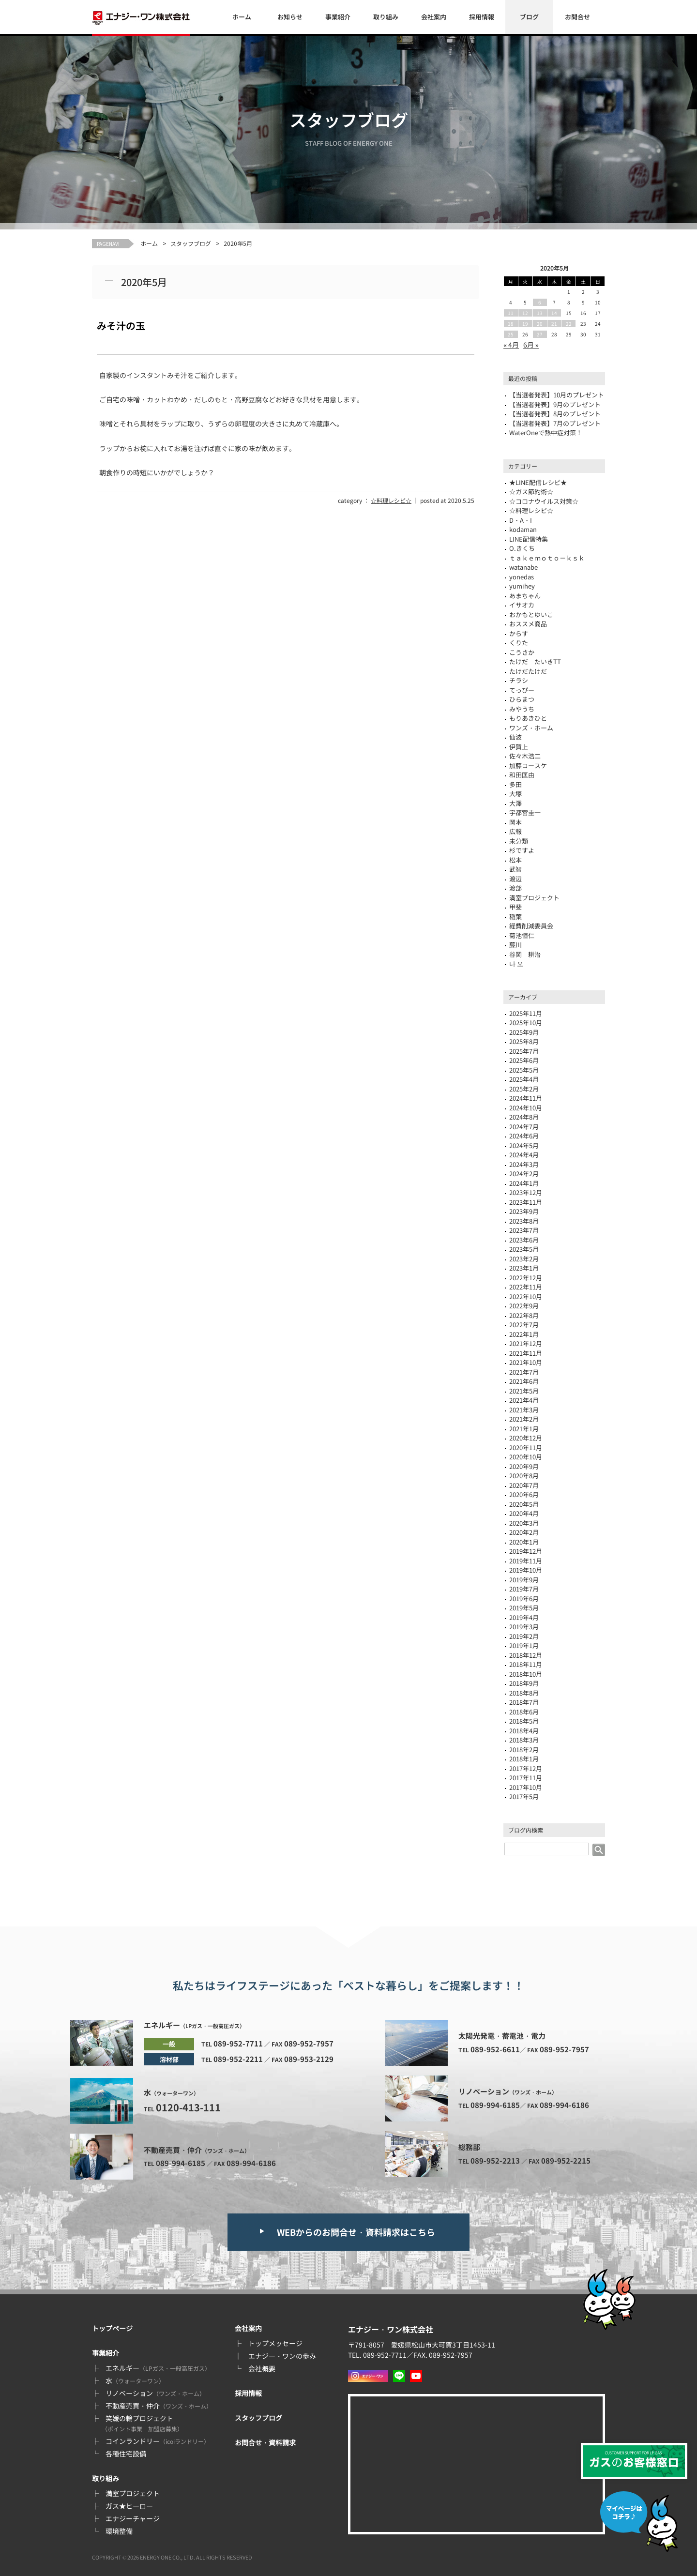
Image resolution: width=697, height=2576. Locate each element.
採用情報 (481, 16)
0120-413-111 (188, 2107)
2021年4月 (524, 1400)
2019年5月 (524, 1607)
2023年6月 (524, 1239)
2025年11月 (525, 1013)
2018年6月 (524, 1711)
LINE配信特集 (528, 539)
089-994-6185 (180, 2163)
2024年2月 (524, 1173)
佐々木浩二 (525, 755)
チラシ (518, 680)
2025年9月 (524, 1032)
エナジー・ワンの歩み (282, 2356)
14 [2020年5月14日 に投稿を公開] (554, 313)
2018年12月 (525, 1655)
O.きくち (522, 548)
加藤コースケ (528, 765)
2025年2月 (524, 1088)
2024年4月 (524, 1154)
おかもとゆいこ (531, 614)
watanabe (523, 567)
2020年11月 (525, 1447)
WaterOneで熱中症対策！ (545, 432)
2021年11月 (525, 1353)
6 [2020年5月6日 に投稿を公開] (539, 302)
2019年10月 (525, 1570)
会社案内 (433, 16)
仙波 (515, 737)
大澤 (515, 803)
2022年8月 (524, 1315)
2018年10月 (525, 1674)
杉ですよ (521, 850)
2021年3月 (524, 1409)
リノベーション (155, 2393)
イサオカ (521, 604)
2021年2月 (524, 1419)
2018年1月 (524, 1758)
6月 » (531, 344)
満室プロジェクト (534, 897)
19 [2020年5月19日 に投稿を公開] (525, 323)
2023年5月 (524, 1249)
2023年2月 (524, 1258)
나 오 (516, 963)
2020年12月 (525, 1437)
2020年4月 (524, 1513)
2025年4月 (524, 1079)
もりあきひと (528, 718)
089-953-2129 (308, 2059)
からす (518, 633)
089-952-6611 (495, 2049)
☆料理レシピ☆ (391, 500)
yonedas (521, 576)
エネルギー (158, 2368)
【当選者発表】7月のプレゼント (555, 423)
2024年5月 (524, 1145)
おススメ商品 (528, 623)
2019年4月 (524, 1617)
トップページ (112, 2328)
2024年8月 (524, 1116)
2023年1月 (524, 1268)
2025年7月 (524, 1051)
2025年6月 (524, 1060)
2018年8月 (524, 1692)
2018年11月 (525, 1664)
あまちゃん (525, 595)
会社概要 (261, 2368)
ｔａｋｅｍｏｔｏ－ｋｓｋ (547, 557)
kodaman (523, 529)
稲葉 (515, 916)
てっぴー (521, 690)
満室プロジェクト (133, 2493)
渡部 (515, 888)
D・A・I (520, 520)
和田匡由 (521, 774)
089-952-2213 (495, 2160)
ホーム (241, 16)
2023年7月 (524, 1230)
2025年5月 (524, 1070)
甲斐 (515, 906)
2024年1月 (524, 1183)
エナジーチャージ (133, 2518)
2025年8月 (524, 1041)
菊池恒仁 (521, 935)
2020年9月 (524, 1466)
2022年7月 (524, 1324)
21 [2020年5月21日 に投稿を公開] (554, 323)
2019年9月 (524, 1579)
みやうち (521, 708)
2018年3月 (524, 1739)
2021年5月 (524, 1390)
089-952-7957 (308, 2043)
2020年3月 (524, 1523)
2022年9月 (524, 1305)
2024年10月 (525, 1107)
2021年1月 (524, 1428)
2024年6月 (524, 1135)
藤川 (515, 944)
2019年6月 (524, 1598)
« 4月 (511, 344)
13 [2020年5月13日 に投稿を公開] (540, 313)
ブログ (529, 16)
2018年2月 (524, 1749)
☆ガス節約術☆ (531, 491)
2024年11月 (525, 1098)
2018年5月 (524, 1721)
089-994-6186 (251, 2163)
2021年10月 (525, 1362)
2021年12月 (525, 1343)
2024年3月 (524, 1164)
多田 (515, 784)
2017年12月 (525, 1768)
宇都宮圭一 (525, 812)
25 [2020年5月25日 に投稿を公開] (511, 334)
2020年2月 (524, 1532)
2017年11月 (525, 1777)
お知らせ (290, 16)
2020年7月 (524, 1485)
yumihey (522, 586)
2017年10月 (525, 1787)
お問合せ (577, 16)
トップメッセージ (275, 2343)
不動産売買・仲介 (159, 2405)
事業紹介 (337, 16)
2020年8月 (524, 1475)
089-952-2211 (238, 2059)
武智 (515, 869)
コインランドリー (158, 2441)
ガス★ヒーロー (129, 2506)
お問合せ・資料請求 (265, 2442)
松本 (515, 859)
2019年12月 (525, 1551)
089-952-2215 (566, 2160)
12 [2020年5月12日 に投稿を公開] (525, 313)
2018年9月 (524, 1683)
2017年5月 (524, 1796)
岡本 (515, 822)
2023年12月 (525, 1192)
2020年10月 (525, 1456)
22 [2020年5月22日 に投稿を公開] (569, 323)
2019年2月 (524, 1636)
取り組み (385, 16)
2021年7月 (524, 1372)
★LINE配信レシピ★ (538, 482)
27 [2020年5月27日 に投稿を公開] (540, 334)
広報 (515, 831)
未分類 (518, 841)
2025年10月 (525, 1022)
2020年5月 (524, 1504)
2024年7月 (524, 1126)
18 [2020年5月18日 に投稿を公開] (511, 323)
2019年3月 (524, 1626)
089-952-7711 (238, 2043)
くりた (518, 642)
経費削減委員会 (531, 925)
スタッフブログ (190, 243)
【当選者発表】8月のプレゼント (555, 413)
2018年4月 (524, 1730)
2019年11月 (525, 1560)
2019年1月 (524, 1645)
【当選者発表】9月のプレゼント (555, 404)
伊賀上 (518, 746)
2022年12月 (525, 1277)
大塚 (515, 793)
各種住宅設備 (126, 2453)
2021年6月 (524, 1381)
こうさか (521, 652)
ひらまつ (521, 699)
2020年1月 (524, 1541)
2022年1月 (524, 1334)
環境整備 (119, 2531)
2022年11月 (525, 1286)
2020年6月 (524, 1494)
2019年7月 (524, 1588)
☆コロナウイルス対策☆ (543, 501)
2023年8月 (524, 1221)
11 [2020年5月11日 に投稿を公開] (511, 313)
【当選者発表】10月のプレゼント (556, 394)
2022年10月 (525, 1296)
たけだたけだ (528, 671)
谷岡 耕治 (525, 954)
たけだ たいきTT (535, 661)
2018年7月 (524, 1702)
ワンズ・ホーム (531, 727)
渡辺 (515, 878)
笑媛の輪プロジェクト (142, 2423)
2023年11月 (525, 1202)
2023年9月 (524, 1211)
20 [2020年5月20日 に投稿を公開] (540, 323)
